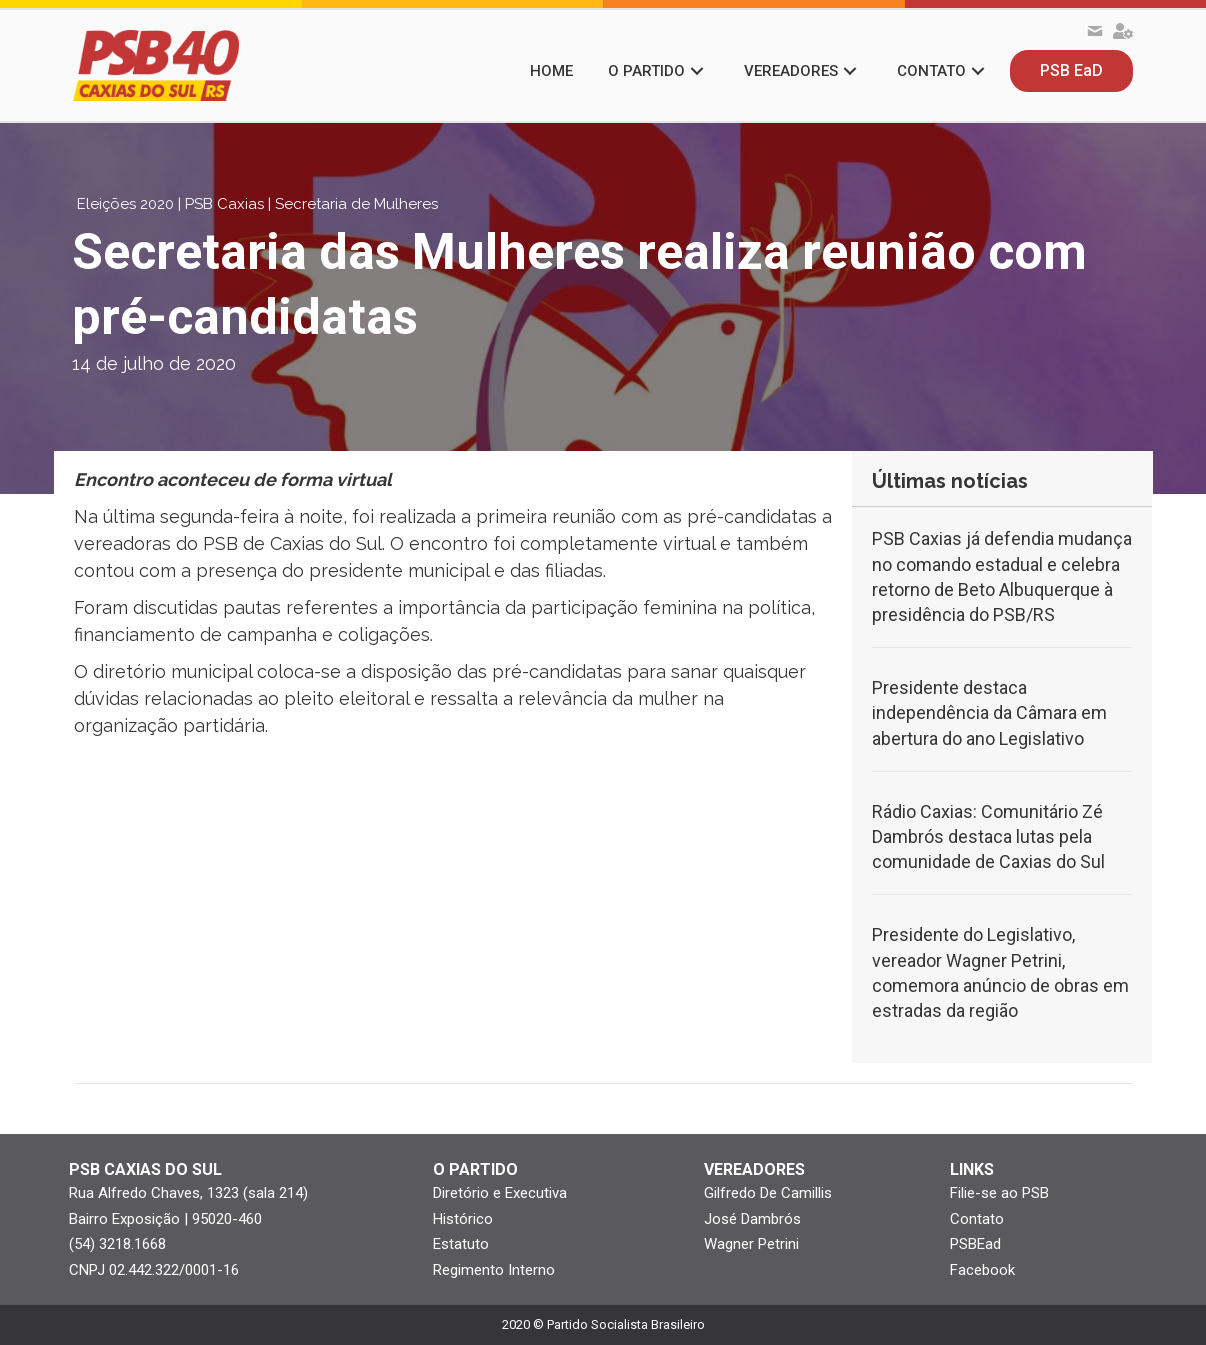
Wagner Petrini (751, 1244)
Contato (977, 1219)
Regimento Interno (494, 1270)
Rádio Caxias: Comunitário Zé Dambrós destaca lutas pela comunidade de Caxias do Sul (988, 836)
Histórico (463, 1219)
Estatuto (461, 1244)
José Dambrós (752, 1219)
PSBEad (975, 1244)
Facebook (982, 1270)
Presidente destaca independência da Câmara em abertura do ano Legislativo (989, 712)
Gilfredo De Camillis (768, 1193)
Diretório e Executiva (500, 1193)
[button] (697, 71)
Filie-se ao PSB (999, 1193)
